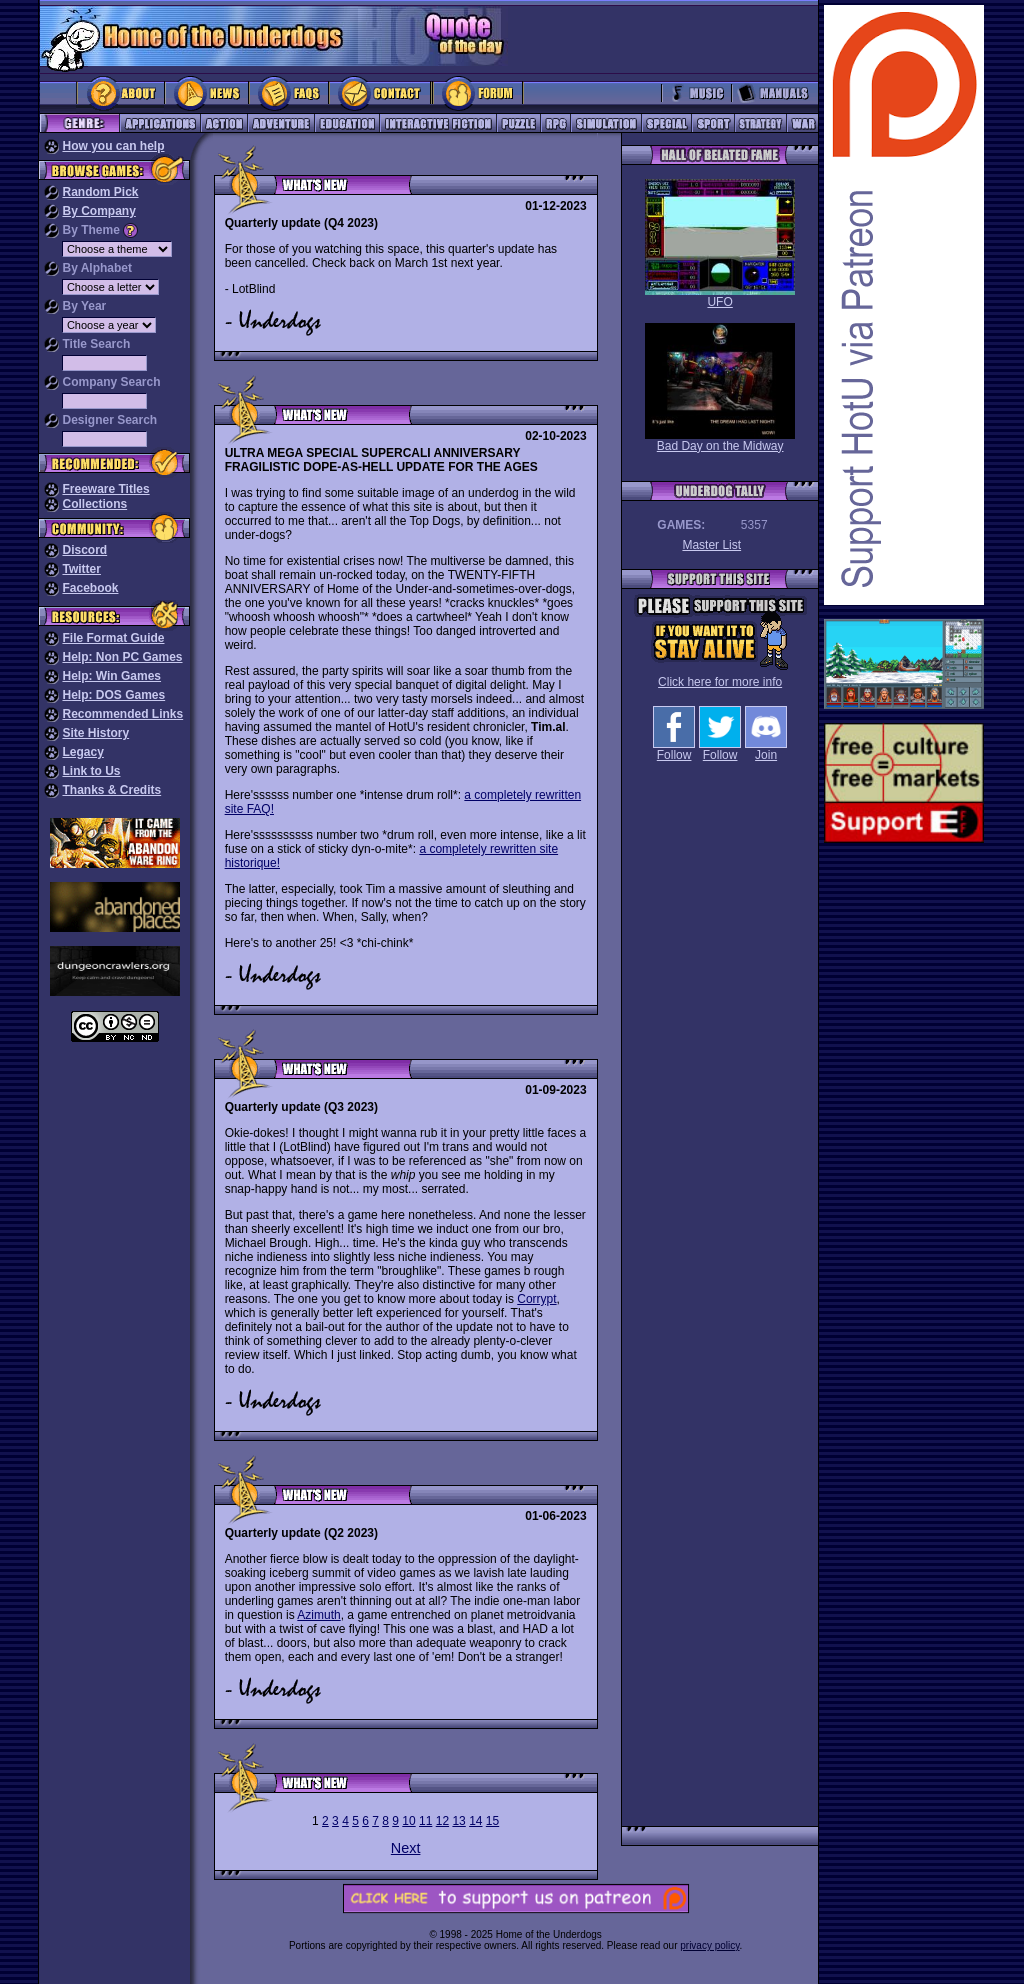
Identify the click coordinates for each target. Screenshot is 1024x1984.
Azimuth (318, 1615)
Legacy (82, 752)
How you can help (113, 146)
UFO (720, 244)
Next (406, 1848)
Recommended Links (122, 714)
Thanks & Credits (111, 790)
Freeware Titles (105, 489)
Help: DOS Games (113, 695)
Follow (674, 749)
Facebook (90, 588)
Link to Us (91, 771)
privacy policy (709, 1945)
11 (425, 1821)
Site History (95, 733)
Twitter (81, 569)
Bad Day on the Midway (720, 388)
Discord (84, 550)
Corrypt (536, 1299)
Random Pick (100, 192)
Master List (711, 545)
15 (492, 1821)
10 (408, 1821)
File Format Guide (113, 638)
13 (458, 1821)
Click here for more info (720, 682)
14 (475, 1821)
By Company (98, 211)
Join (766, 749)
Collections (94, 504)
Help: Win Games (111, 676)
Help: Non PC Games (122, 657)
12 (442, 1821)
